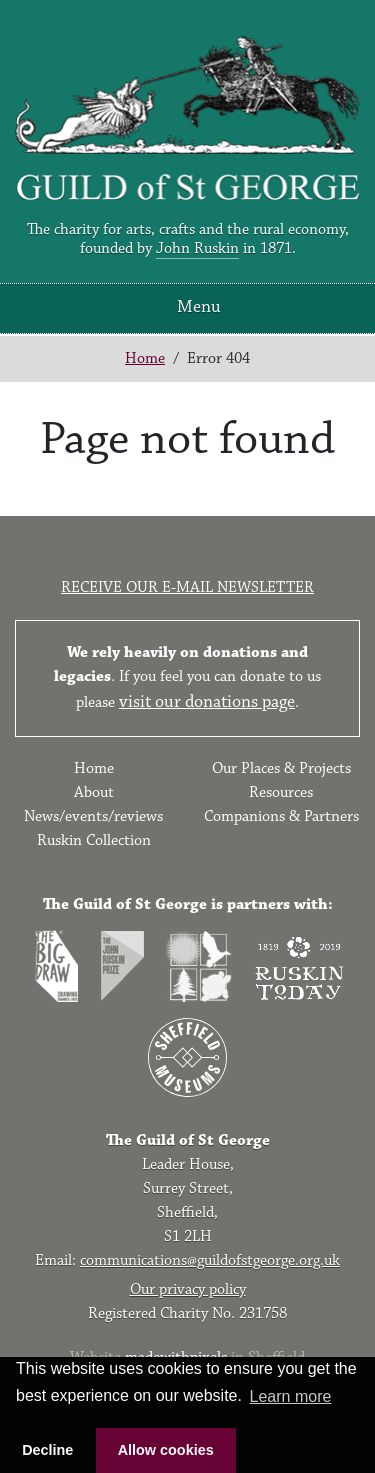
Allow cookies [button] (166, 1450)
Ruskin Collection (94, 840)
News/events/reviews (93, 816)
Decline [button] (47, 1450)
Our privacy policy (188, 1289)
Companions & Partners (281, 816)
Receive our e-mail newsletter (187, 587)
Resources (281, 792)
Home (145, 358)
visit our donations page (207, 702)
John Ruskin (197, 248)
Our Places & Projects (281, 768)
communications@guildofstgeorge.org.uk (210, 1260)
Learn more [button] (291, 1396)
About (94, 792)
